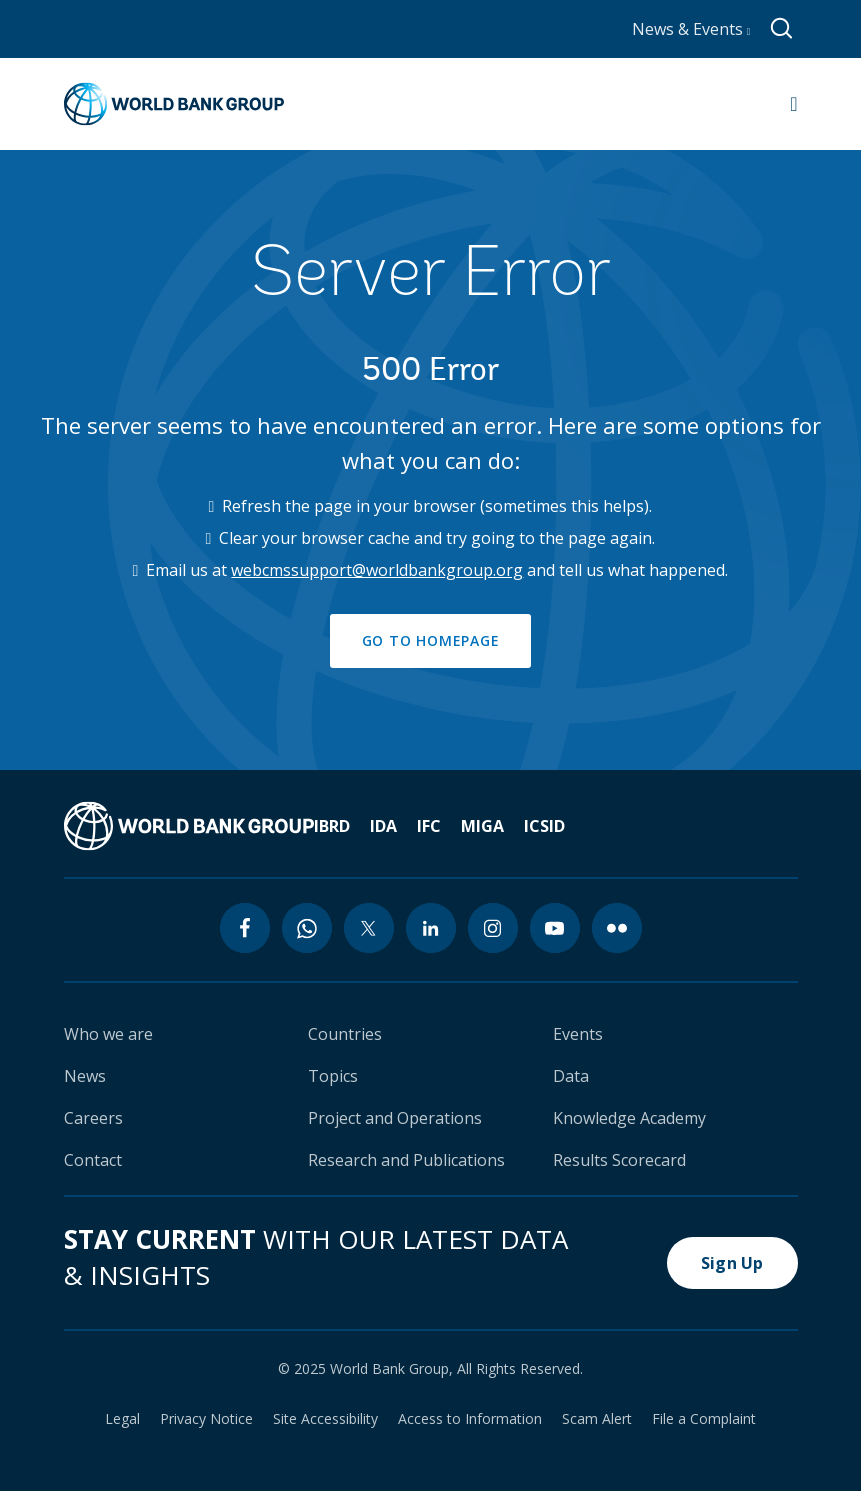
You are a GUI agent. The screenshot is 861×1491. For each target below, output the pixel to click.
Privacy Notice (206, 1419)
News (85, 1076)
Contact (93, 1160)
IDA (383, 826)
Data (571, 1076)
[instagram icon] (493, 928)
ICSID (544, 826)
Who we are (108, 1034)
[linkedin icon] (431, 928)
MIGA (482, 826)
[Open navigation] (793, 104)
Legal (122, 1419)
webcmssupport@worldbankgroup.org (377, 570)
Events (578, 1034)
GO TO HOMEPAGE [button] (431, 640)
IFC (429, 826)
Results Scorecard (619, 1160)
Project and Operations (395, 1118)
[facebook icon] (245, 928)
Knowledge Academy (629, 1118)
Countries (345, 1034)
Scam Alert (597, 1419)
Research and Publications (406, 1160)
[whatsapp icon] (307, 928)
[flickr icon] (617, 928)
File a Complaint (704, 1419)
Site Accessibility (325, 1419)
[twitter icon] (369, 928)
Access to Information (470, 1419)
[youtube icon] (555, 928)
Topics (333, 1076)
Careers (93, 1118)
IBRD (332, 826)
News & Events (691, 29)
